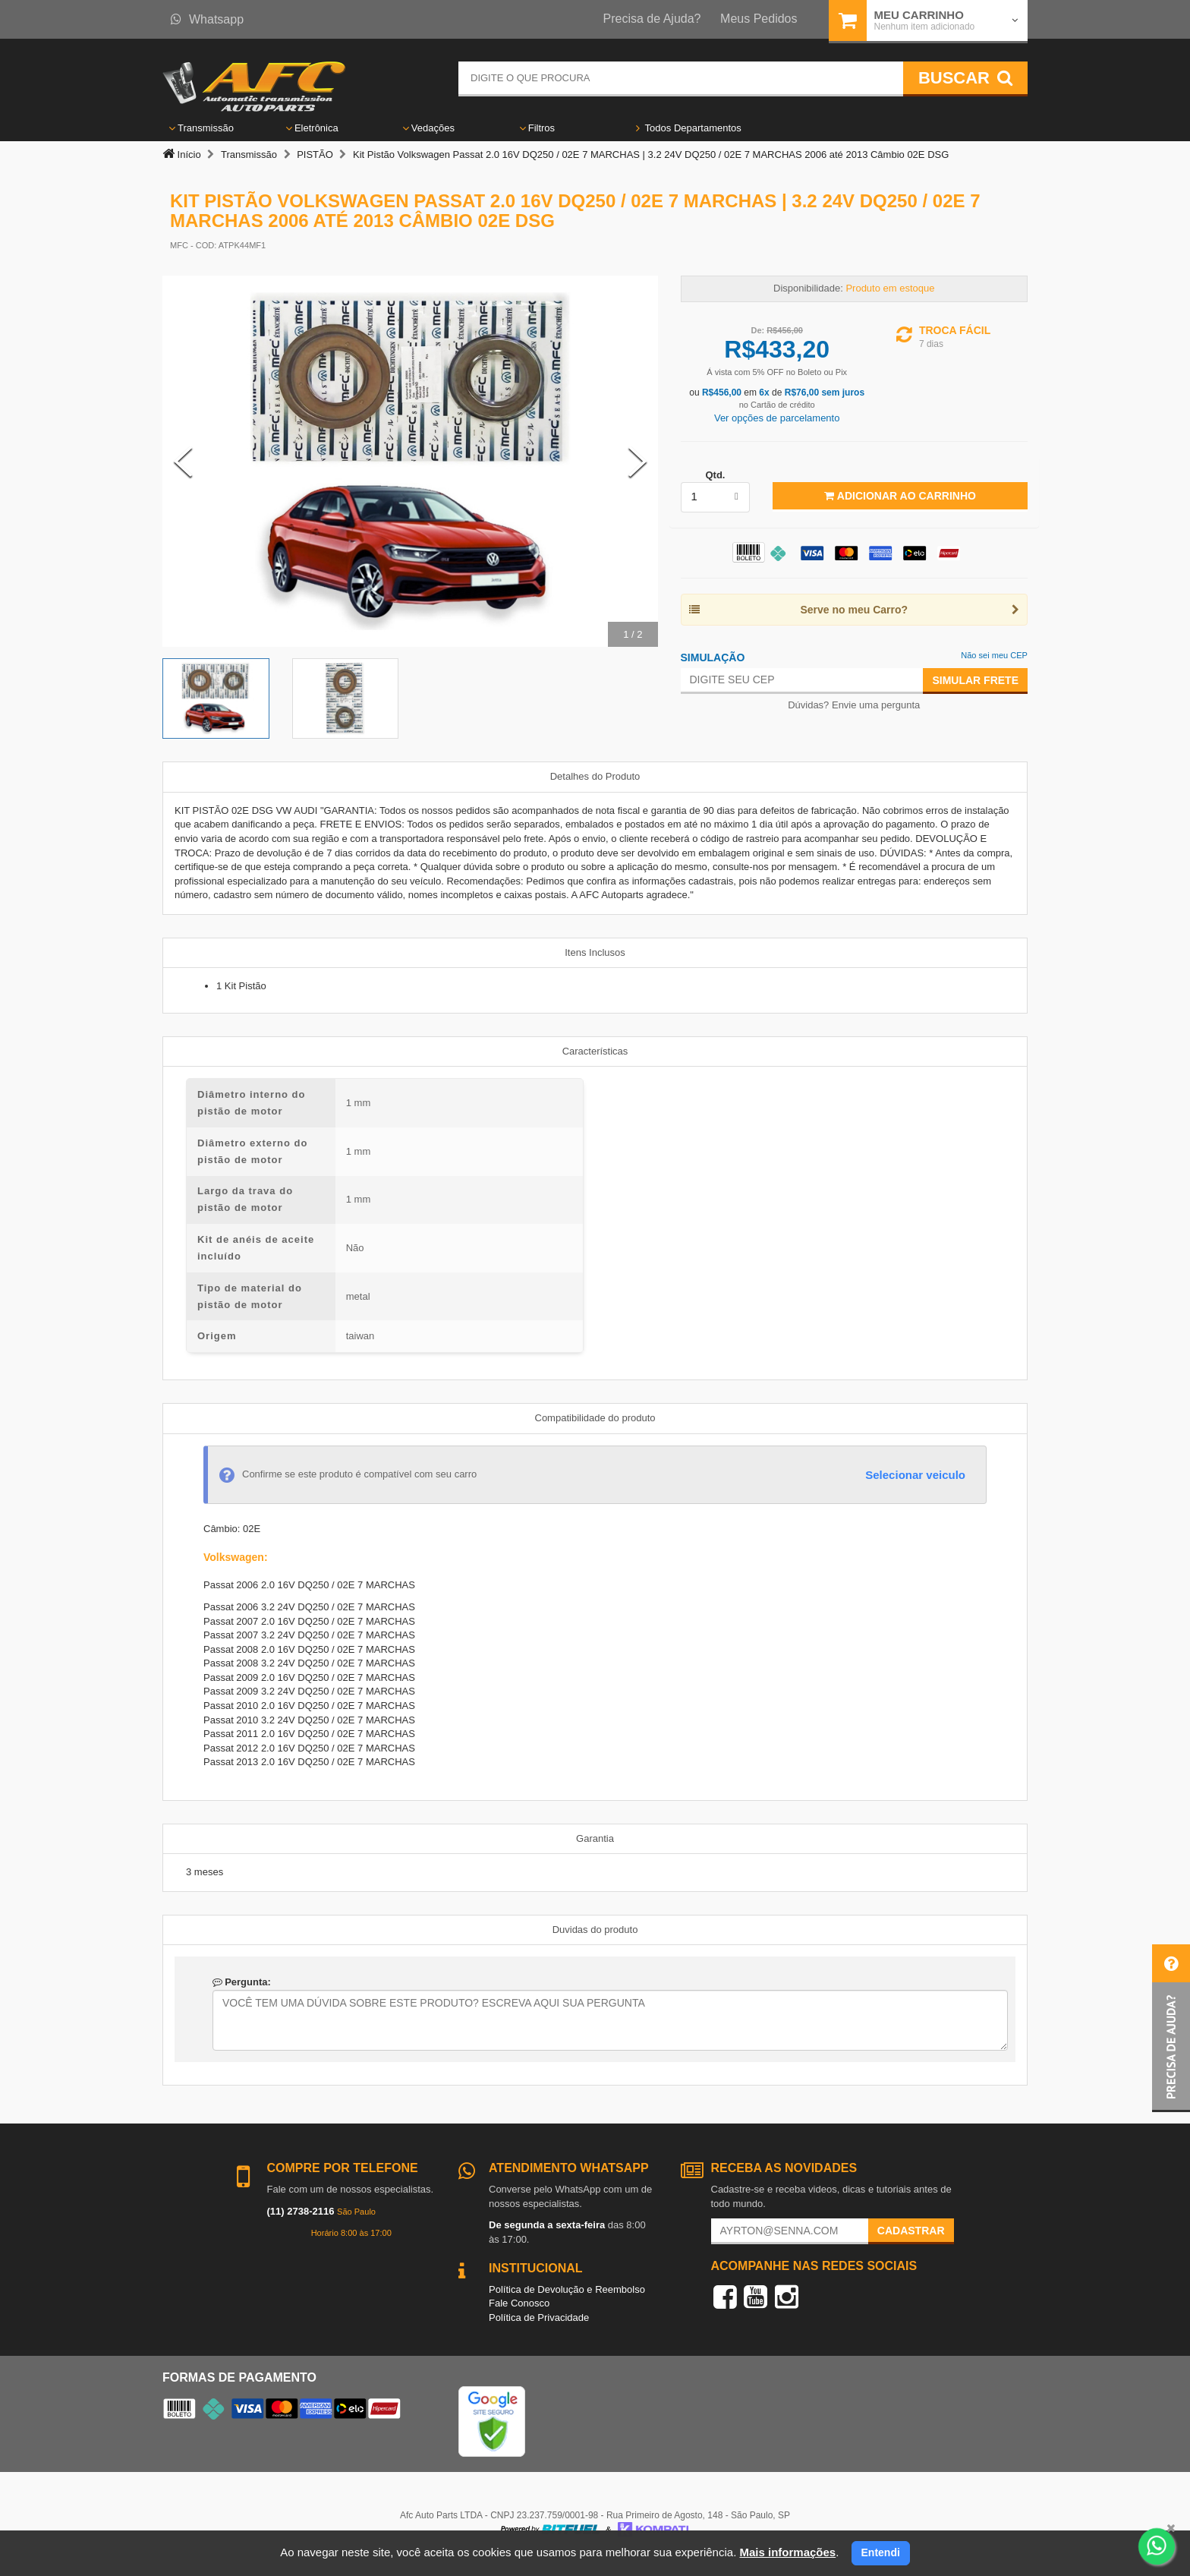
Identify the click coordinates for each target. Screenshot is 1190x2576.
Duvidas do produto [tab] (595, 1929)
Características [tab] (595, 1051)
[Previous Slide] (182, 461)
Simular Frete (975, 680)
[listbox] (716, 497)
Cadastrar (911, 2230)
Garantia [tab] (595, 1838)
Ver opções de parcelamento (777, 418)
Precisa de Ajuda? (652, 18)
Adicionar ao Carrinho (899, 496)
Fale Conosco (519, 2303)
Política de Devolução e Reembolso (567, 2289)
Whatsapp (207, 19)
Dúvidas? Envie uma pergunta (854, 705)
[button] (1171, 2028)
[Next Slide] (637, 461)
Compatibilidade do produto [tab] (595, 1418)
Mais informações (787, 2552)
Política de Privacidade (539, 2317)
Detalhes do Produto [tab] (595, 776)
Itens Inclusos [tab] (595, 952)
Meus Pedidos (758, 18)
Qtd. (715, 475)
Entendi (880, 2552)
